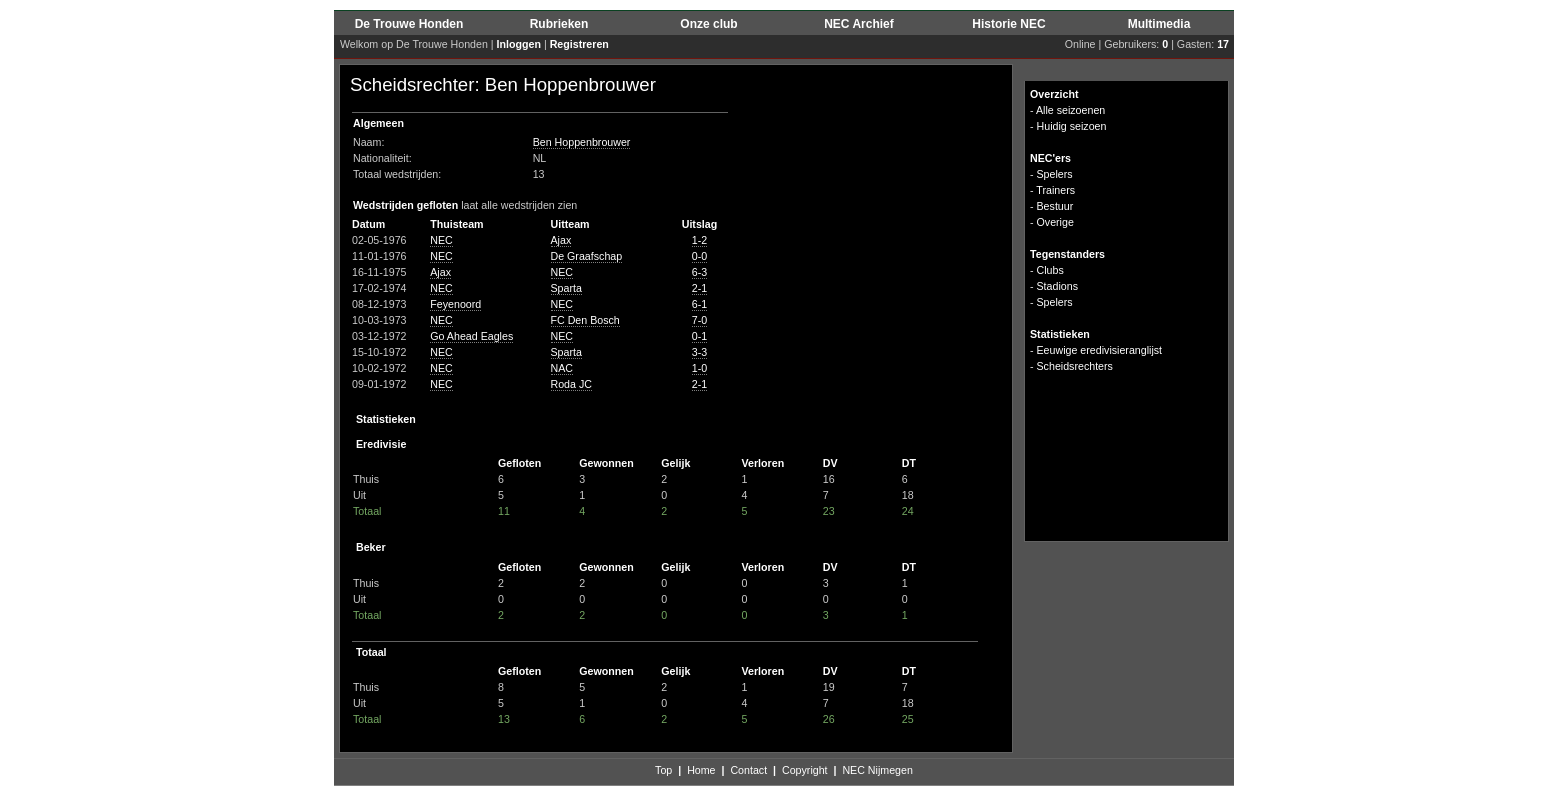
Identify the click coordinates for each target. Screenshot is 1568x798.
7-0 (699, 320)
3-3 (699, 352)
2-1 (699, 288)
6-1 (699, 304)
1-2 (699, 240)
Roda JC (571, 384)
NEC (441, 240)
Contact (748, 770)
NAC (562, 368)
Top (663, 770)
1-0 (699, 368)
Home (701, 770)
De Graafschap (587, 256)
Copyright (805, 770)
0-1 (699, 336)
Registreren (579, 44)
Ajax (561, 240)
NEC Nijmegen (877, 770)
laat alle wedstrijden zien (519, 205)
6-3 (699, 272)
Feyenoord (455, 304)
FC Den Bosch (585, 320)
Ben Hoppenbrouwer (582, 142)
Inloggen (519, 44)
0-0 (699, 256)
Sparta (566, 288)
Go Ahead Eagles (471, 336)
